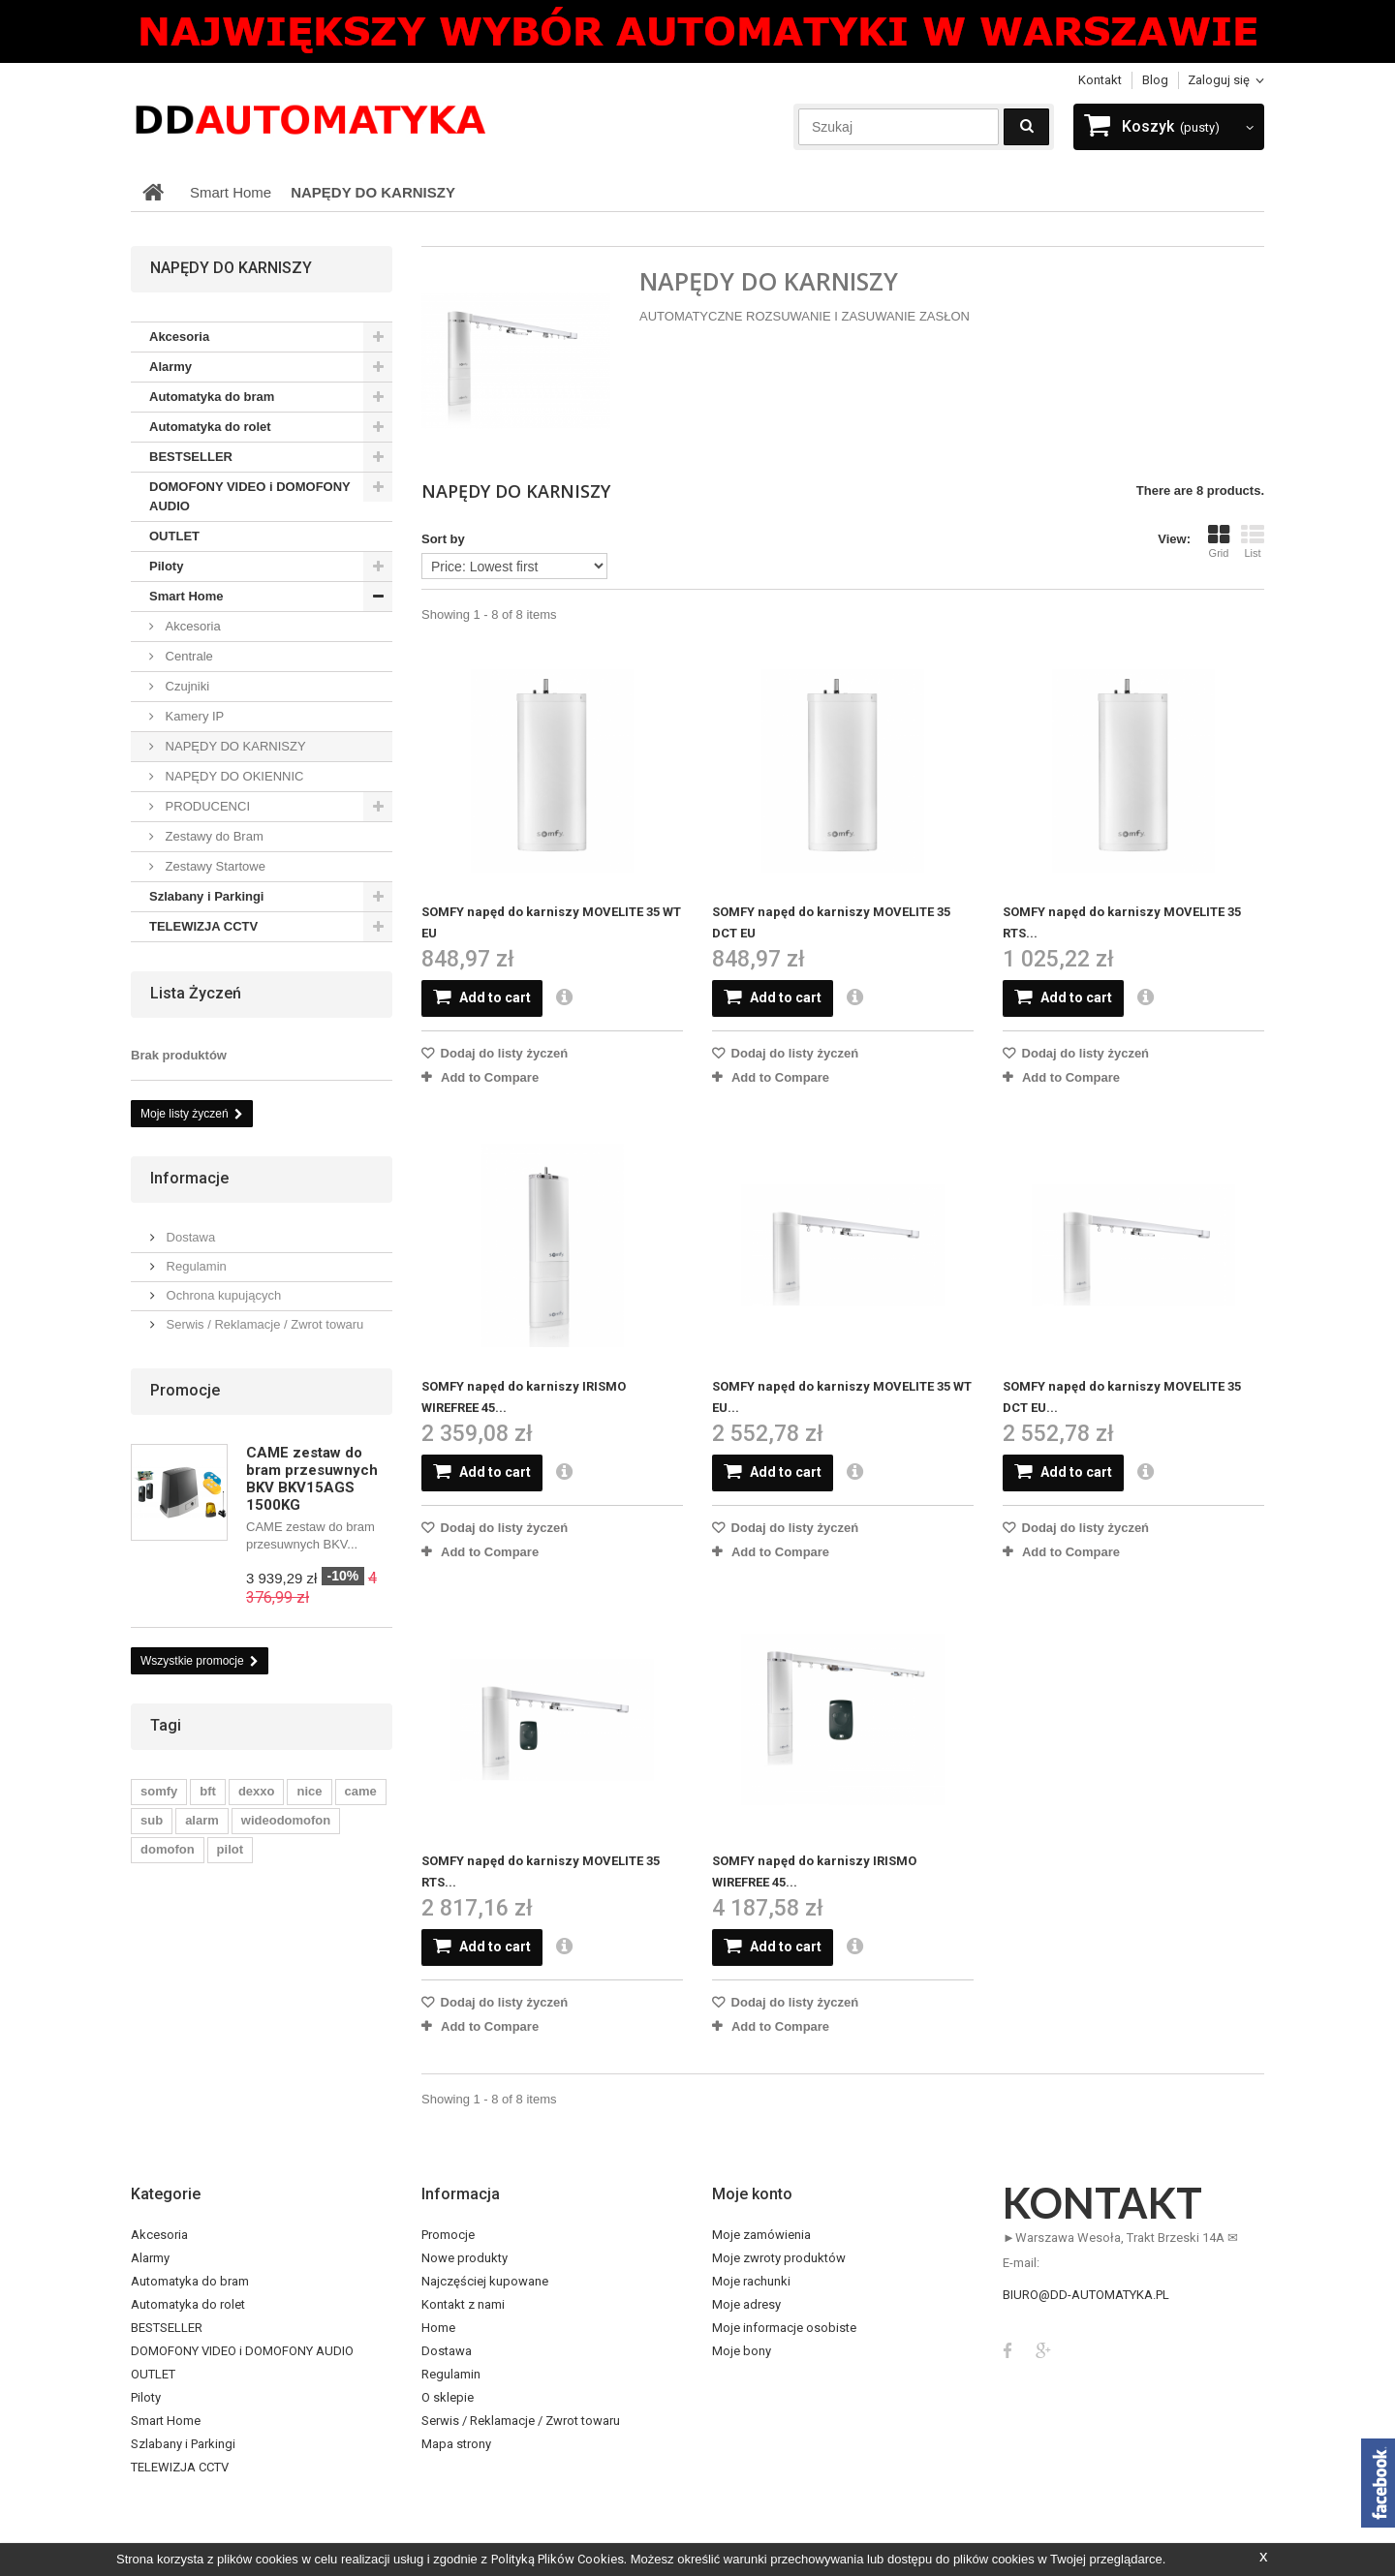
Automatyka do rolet (210, 426)
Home (438, 2327)
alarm (202, 1820)
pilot (230, 1849)
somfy (158, 1791)
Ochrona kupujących (222, 1295)
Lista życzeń (195, 993)
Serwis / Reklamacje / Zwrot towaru (263, 1324)
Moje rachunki (751, 2281)
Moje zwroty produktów (779, 2258)
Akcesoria (179, 336)
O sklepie (447, 2397)
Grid (1218, 541)
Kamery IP (193, 716)
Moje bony (741, 2351)
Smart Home (186, 596)
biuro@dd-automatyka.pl (1086, 2294)
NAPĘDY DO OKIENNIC (232, 776)
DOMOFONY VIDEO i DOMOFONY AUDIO (250, 496)
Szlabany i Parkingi (206, 896)
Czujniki (185, 686)
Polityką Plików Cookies (557, 2559)
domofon (167, 1849)
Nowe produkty (464, 2258)
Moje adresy (746, 2304)
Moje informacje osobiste (784, 2327)
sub (151, 1820)
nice (309, 1791)
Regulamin (195, 1266)
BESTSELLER (190, 456)
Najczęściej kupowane (484, 2281)
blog (1155, 80)
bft (208, 1791)
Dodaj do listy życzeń (502, 1053)
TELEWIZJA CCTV (203, 926)
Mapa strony (456, 2444)
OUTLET (174, 536)
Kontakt (1100, 80)
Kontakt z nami (463, 2304)
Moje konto (752, 2194)
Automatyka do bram (211, 396)
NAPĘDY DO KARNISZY (234, 746)
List (1252, 541)
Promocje (185, 1390)
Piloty (166, 566)
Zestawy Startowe (213, 866)
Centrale (187, 656)
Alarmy (170, 366)
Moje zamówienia (761, 2234)
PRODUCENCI (206, 806)
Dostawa (189, 1237)
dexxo (256, 1791)
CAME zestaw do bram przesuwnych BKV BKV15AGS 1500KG (312, 1479)
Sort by (443, 539)
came (361, 1791)
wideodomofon (285, 1820)
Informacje (189, 1178)
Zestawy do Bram (213, 836)
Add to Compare (490, 1077)
